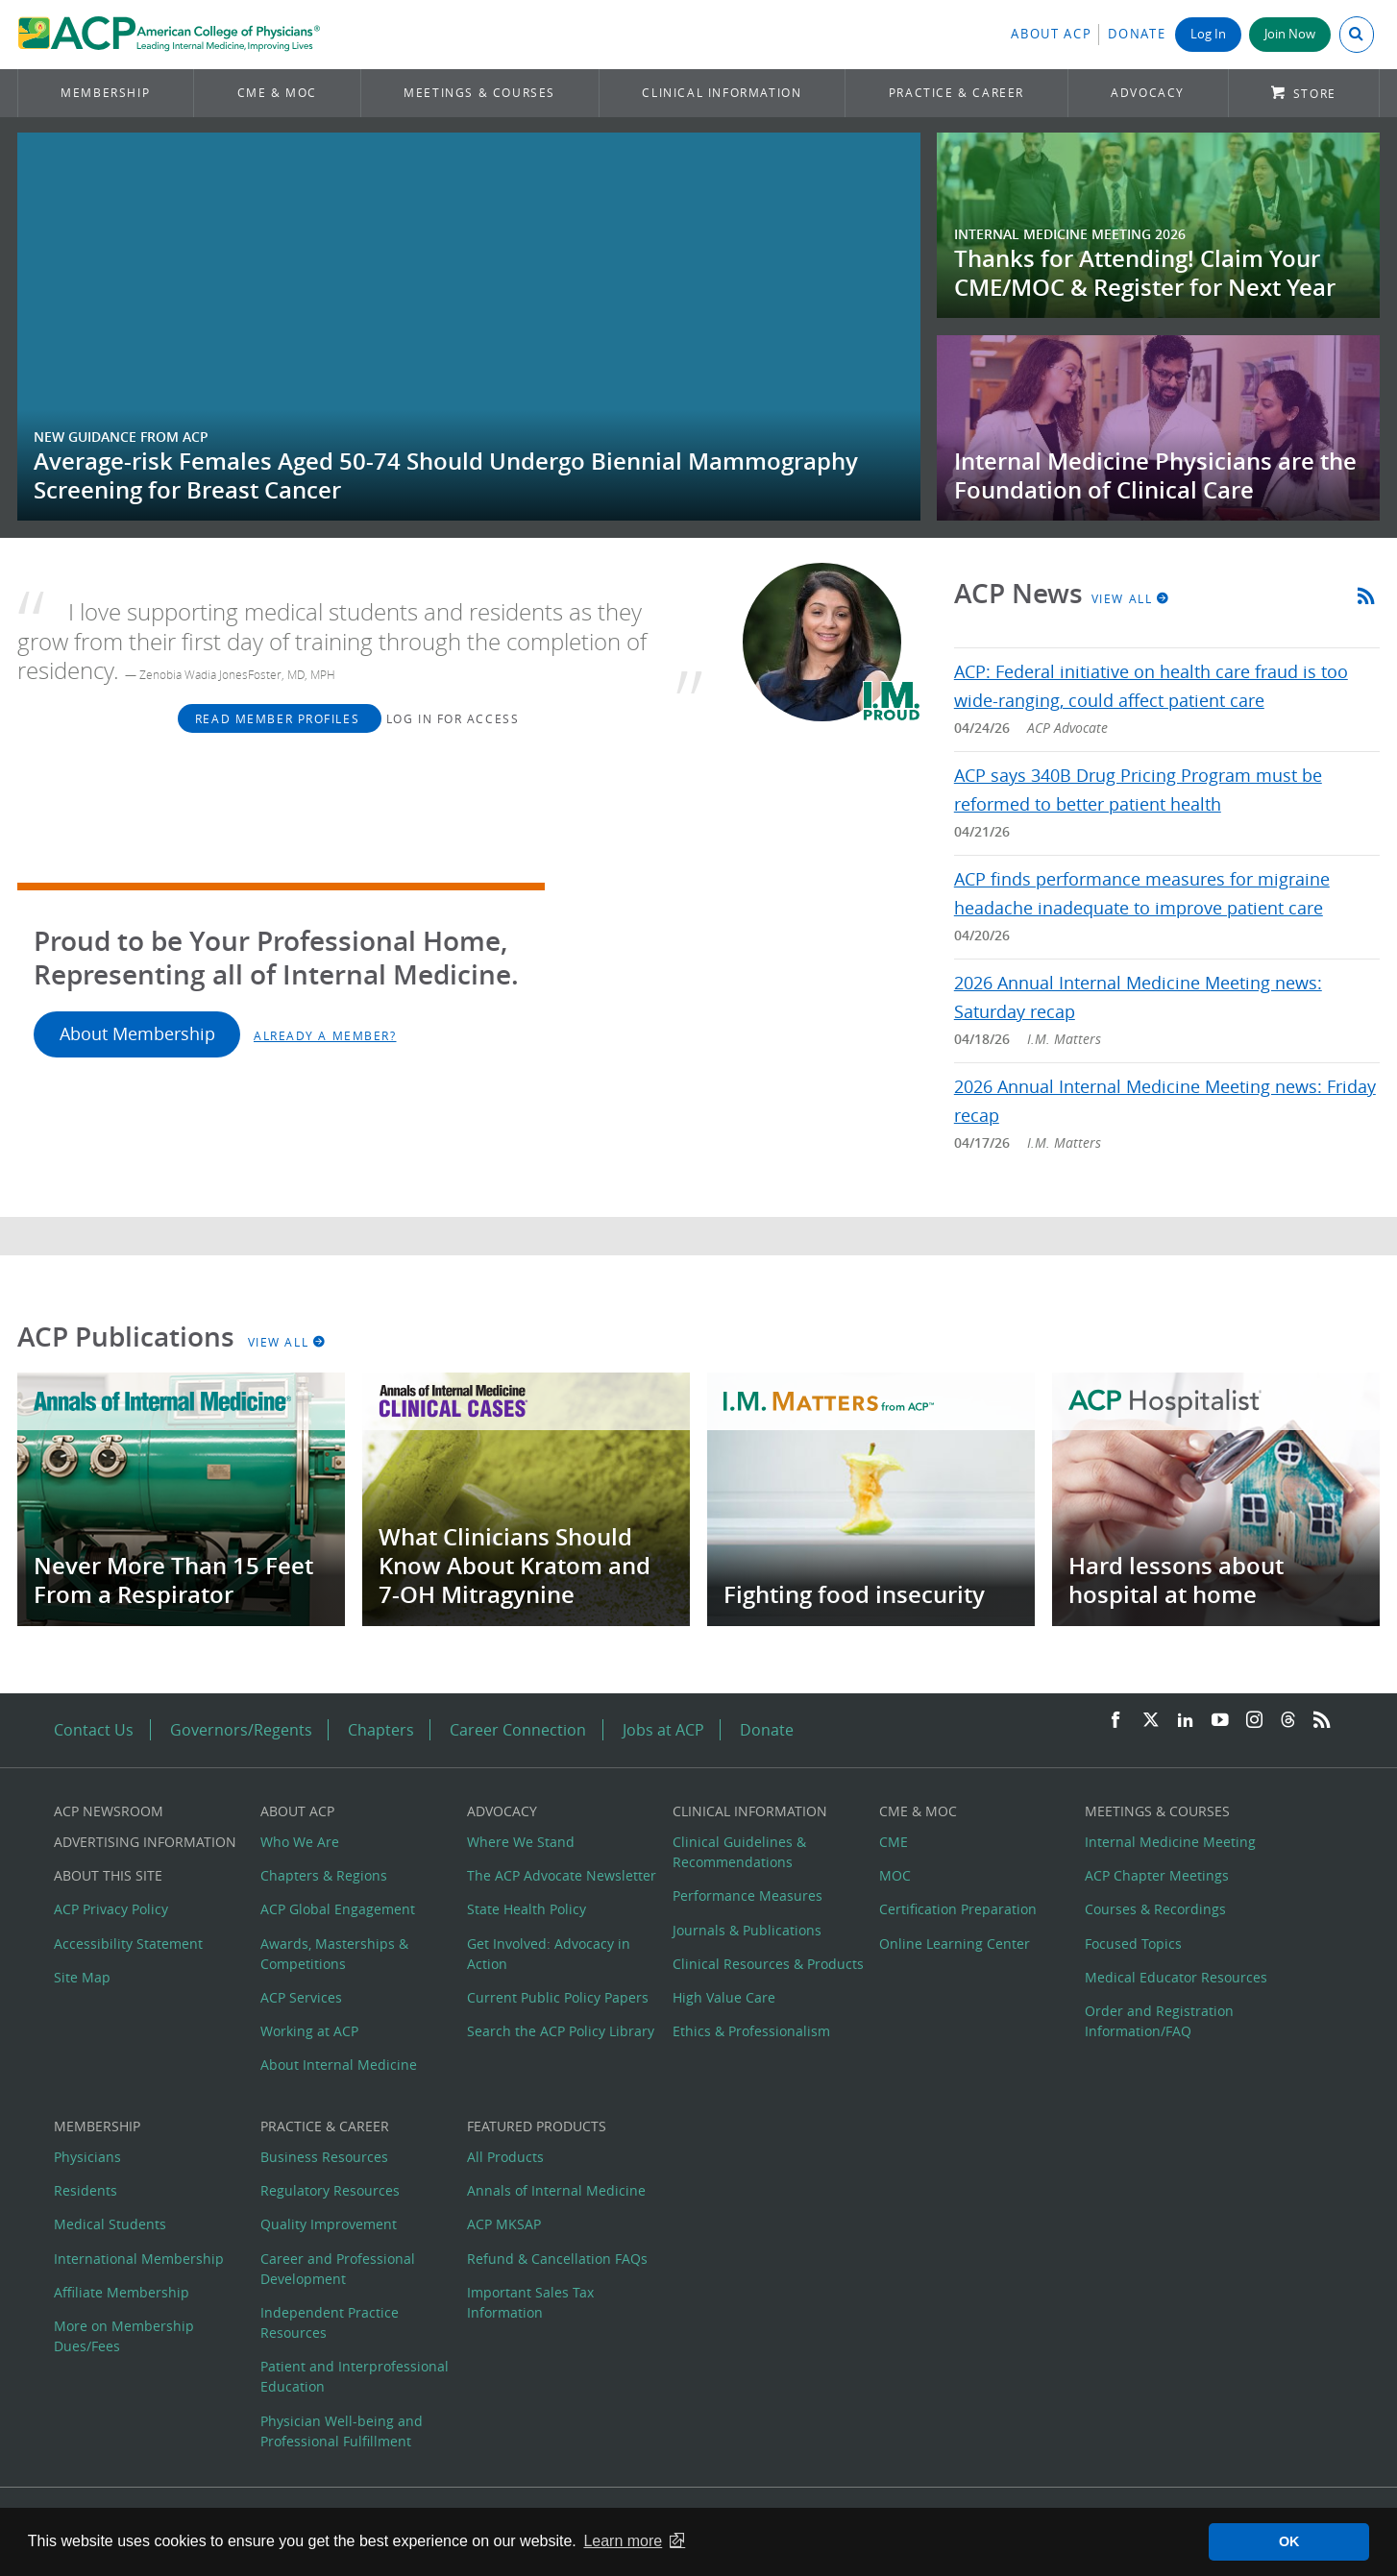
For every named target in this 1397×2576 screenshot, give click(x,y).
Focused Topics (1133, 1943)
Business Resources (324, 2157)
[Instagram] (1254, 1721)
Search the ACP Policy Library (560, 2031)
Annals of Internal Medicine (556, 2190)
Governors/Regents (241, 1729)
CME (893, 1842)
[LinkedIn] (1185, 1721)
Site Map (82, 1977)
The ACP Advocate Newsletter (561, 1875)
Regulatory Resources (330, 2190)
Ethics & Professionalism (751, 2031)
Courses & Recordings (1155, 1909)
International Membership (139, 2258)
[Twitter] (1151, 1721)
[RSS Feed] (1322, 1721)
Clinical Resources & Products (768, 1964)
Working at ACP (309, 2031)
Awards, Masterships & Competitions (334, 1953)
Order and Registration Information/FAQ (1159, 2021)
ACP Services (301, 1997)
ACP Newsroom (108, 1811)
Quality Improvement (328, 2224)
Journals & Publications (747, 1930)
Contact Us (94, 1729)
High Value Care (724, 1997)
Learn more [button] (622, 2541)
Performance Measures (747, 1895)
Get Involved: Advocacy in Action (548, 1953)
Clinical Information (721, 93)
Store (1314, 93)
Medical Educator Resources (1176, 1977)
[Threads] (1288, 1721)
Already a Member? (325, 1035)
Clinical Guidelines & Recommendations (739, 1852)
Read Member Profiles (279, 718)
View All (1130, 598)
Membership (105, 93)
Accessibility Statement (128, 1943)
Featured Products (536, 2126)
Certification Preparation (958, 1909)
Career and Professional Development (337, 2268)
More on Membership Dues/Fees (124, 2336)
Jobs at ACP (663, 1729)
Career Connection (518, 1729)
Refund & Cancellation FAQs (557, 2258)
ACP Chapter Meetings (1157, 1875)
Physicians (87, 2157)
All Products (505, 2157)
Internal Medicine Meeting (1170, 1842)
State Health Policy (526, 1909)
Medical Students (110, 2224)
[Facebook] (1115, 1721)
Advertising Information (145, 1842)
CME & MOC (277, 93)
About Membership (137, 1034)
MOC (895, 1875)
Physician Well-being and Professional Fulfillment (341, 2431)
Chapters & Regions (323, 1875)
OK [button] (1289, 2541)
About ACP (1051, 34)
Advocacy (1148, 93)
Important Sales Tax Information (530, 2302)
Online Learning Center (954, 1943)
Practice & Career (956, 93)
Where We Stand (521, 1842)
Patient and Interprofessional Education (354, 2376)
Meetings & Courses (479, 93)
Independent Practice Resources (329, 2322)
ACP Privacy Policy (111, 1909)
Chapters (381, 1729)
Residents (85, 2190)
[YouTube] (1220, 1721)
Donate (1136, 34)
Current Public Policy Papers (558, 1997)
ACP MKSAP (504, 2224)
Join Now (1289, 34)
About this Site (108, 1875)
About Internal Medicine (338, 2064)
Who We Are (299, 1842)
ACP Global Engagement (337, 1909)
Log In (1208, 34)
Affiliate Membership (121, 2292)
